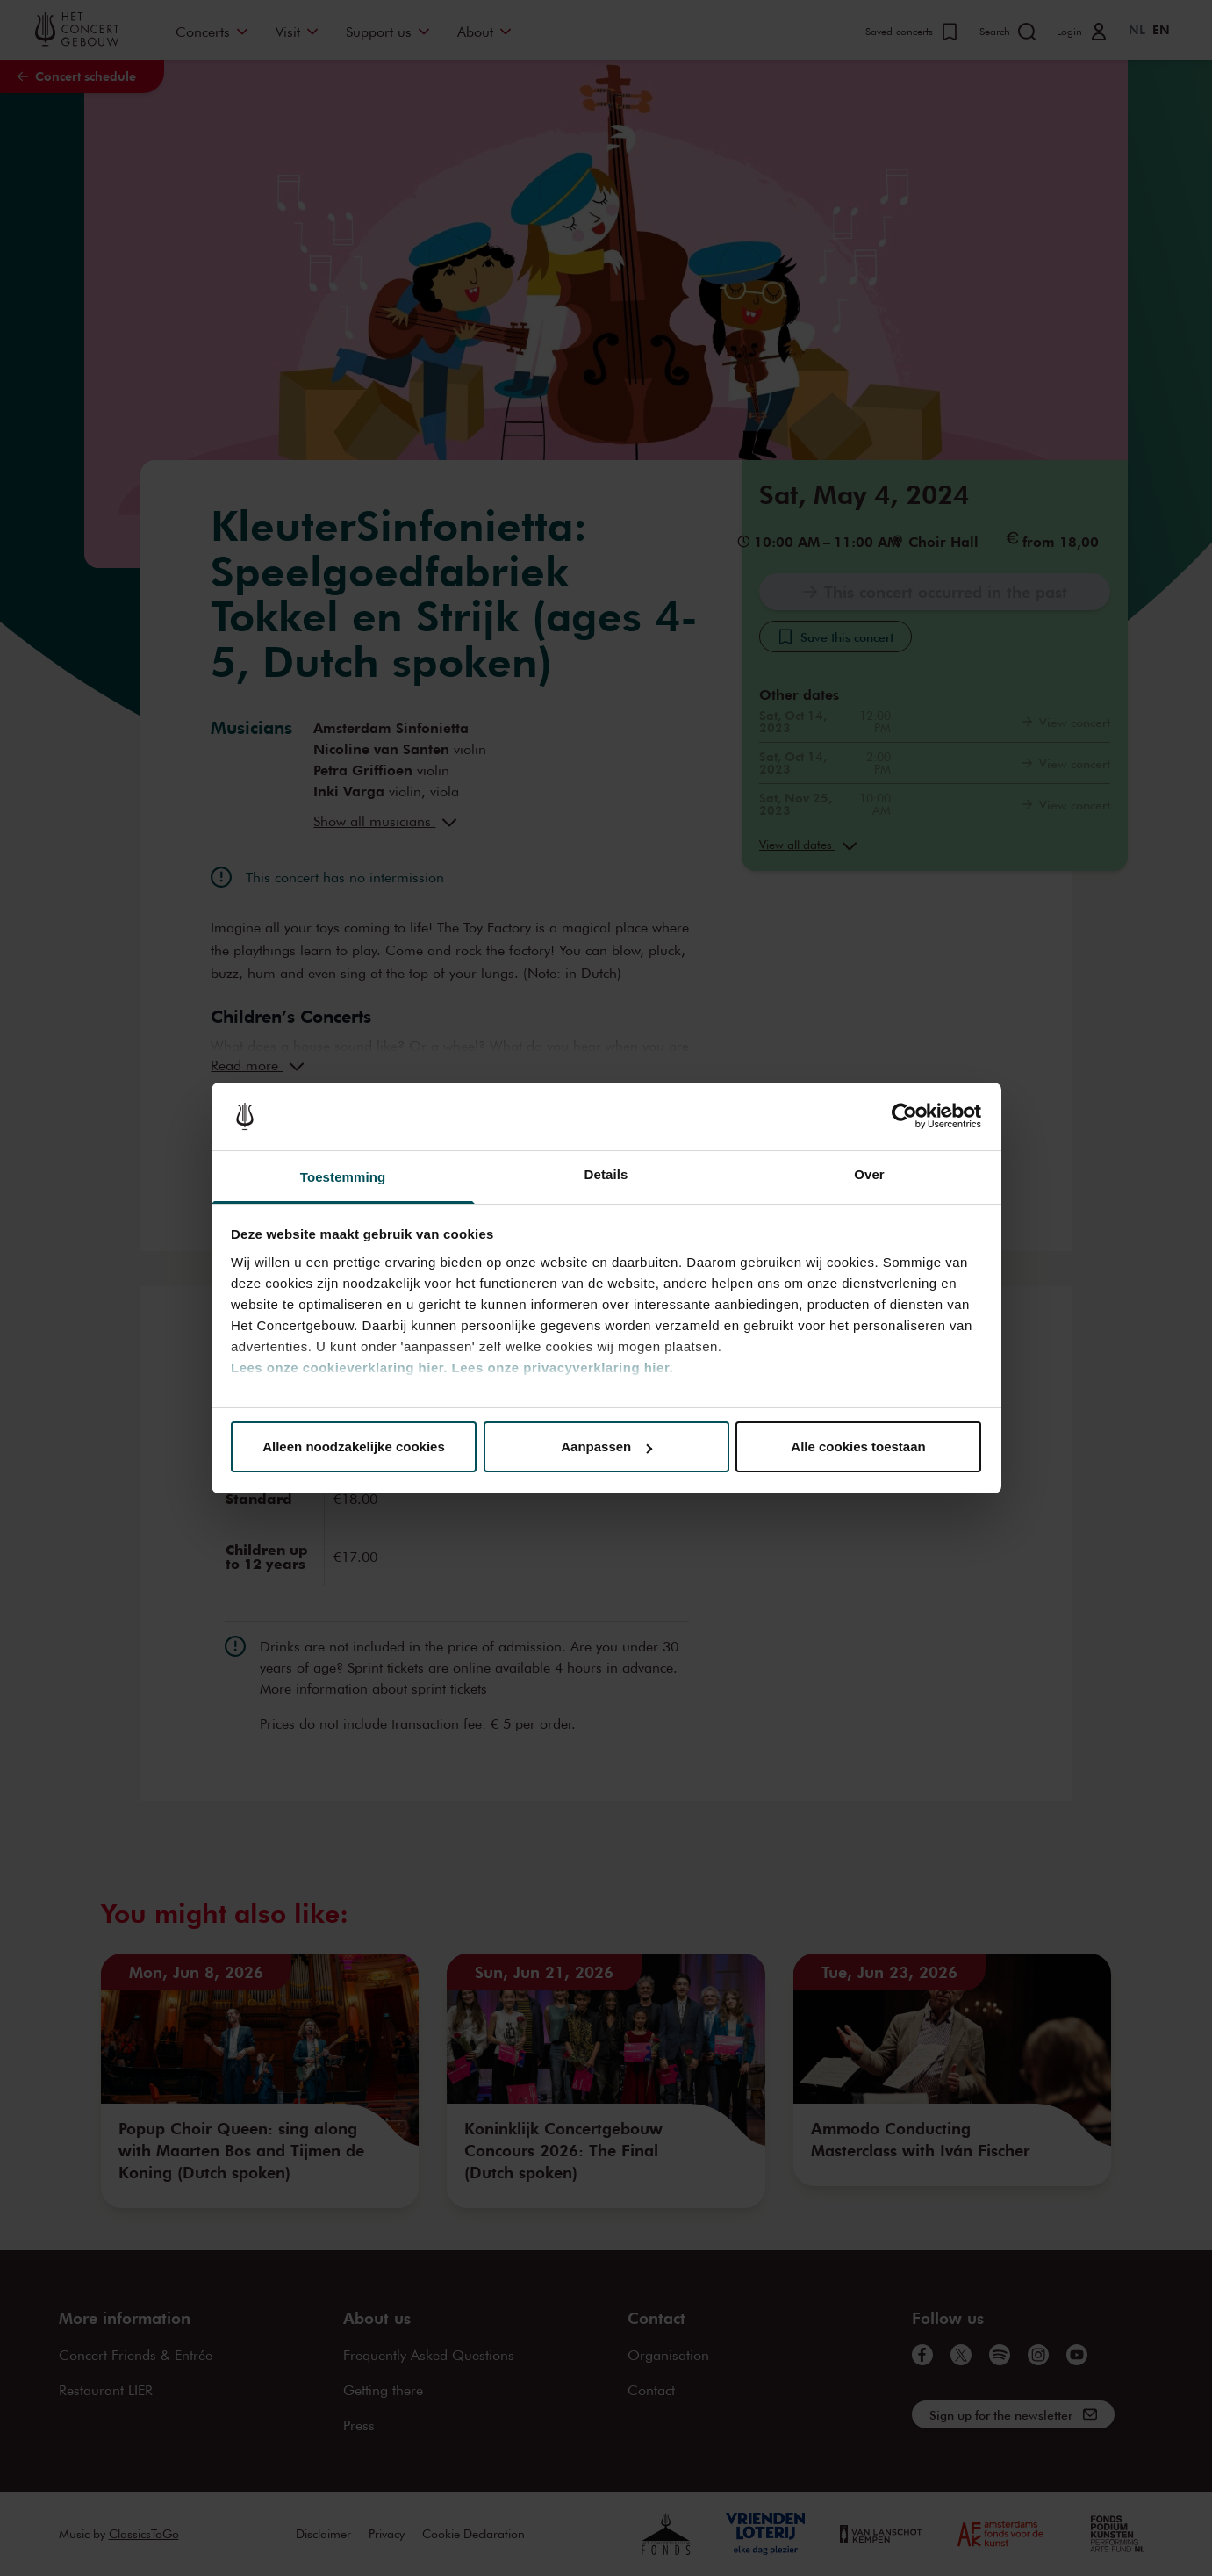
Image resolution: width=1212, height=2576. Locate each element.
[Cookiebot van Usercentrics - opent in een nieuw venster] (904, 1117)
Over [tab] (869, 1174)
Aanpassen (606, 1446)
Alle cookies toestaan (858, 1446)
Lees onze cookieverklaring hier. (339, 1367)
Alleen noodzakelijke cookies (353, 1446)
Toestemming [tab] (343, 1176)
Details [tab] (606, 1174)
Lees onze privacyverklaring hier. (562, 1367)
